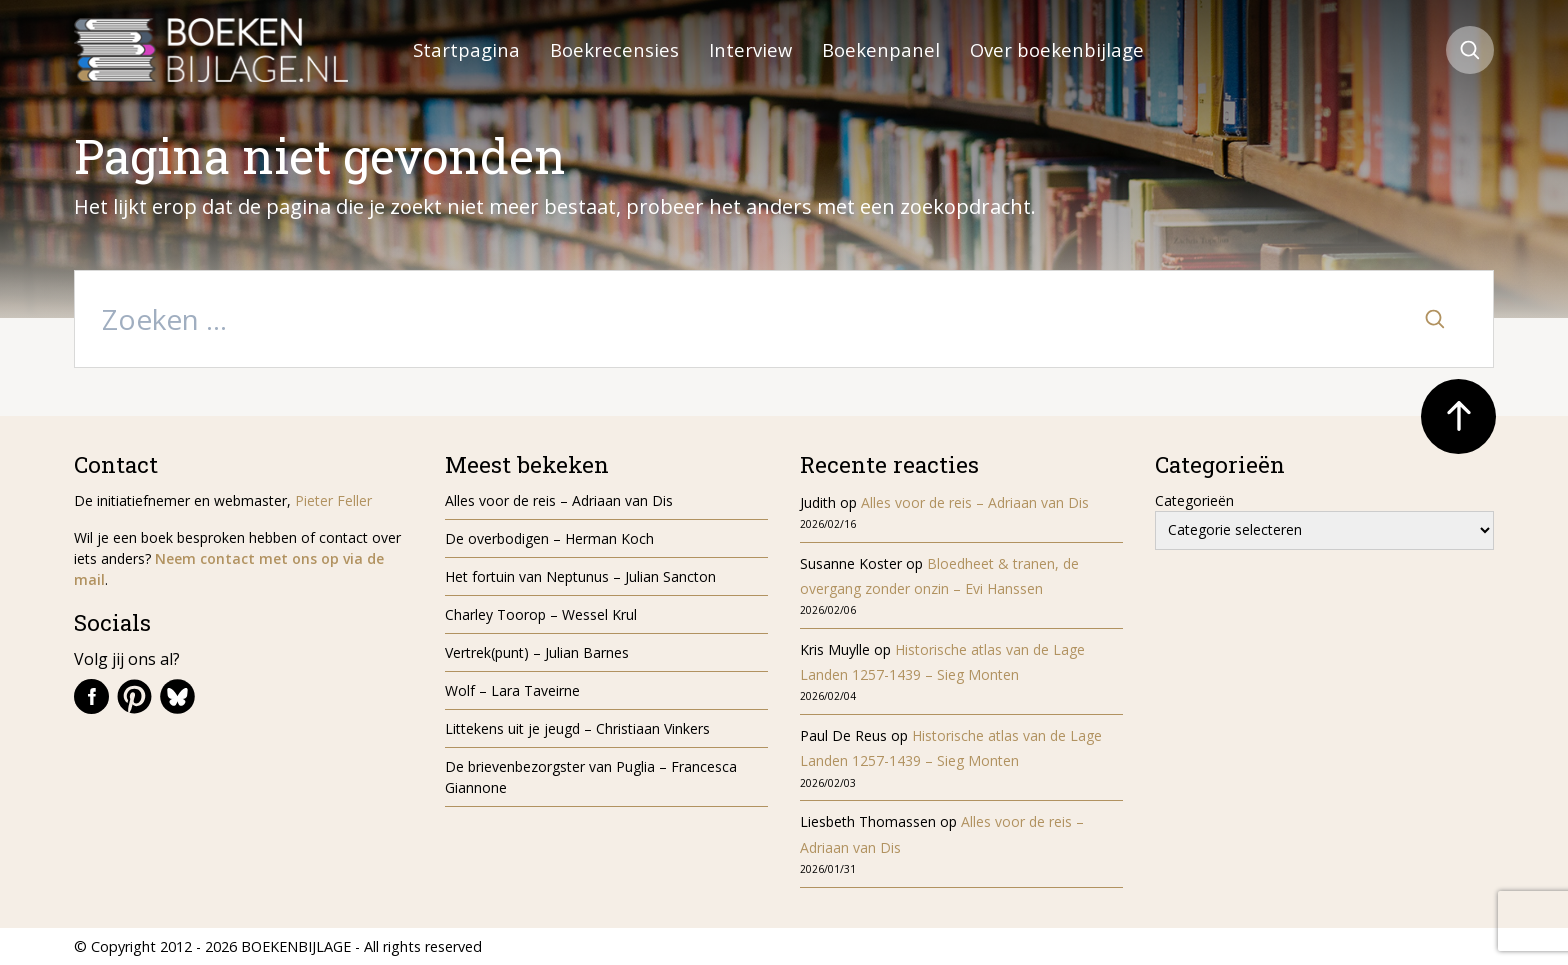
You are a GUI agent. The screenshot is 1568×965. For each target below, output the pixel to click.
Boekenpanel (881, 49)
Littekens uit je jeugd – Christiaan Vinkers (577, 728)
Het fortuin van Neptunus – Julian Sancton (580, 576)
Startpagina (466, 49)
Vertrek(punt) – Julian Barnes (537, 652)
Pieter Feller (333, 500)
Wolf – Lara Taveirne (512, 690)
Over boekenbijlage (1057, 49)
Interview (750, 49)
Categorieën (1194, 500)
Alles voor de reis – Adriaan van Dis (559, 500)
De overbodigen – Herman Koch (549, 538)
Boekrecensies (614, 49)
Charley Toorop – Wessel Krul (541, 614)
